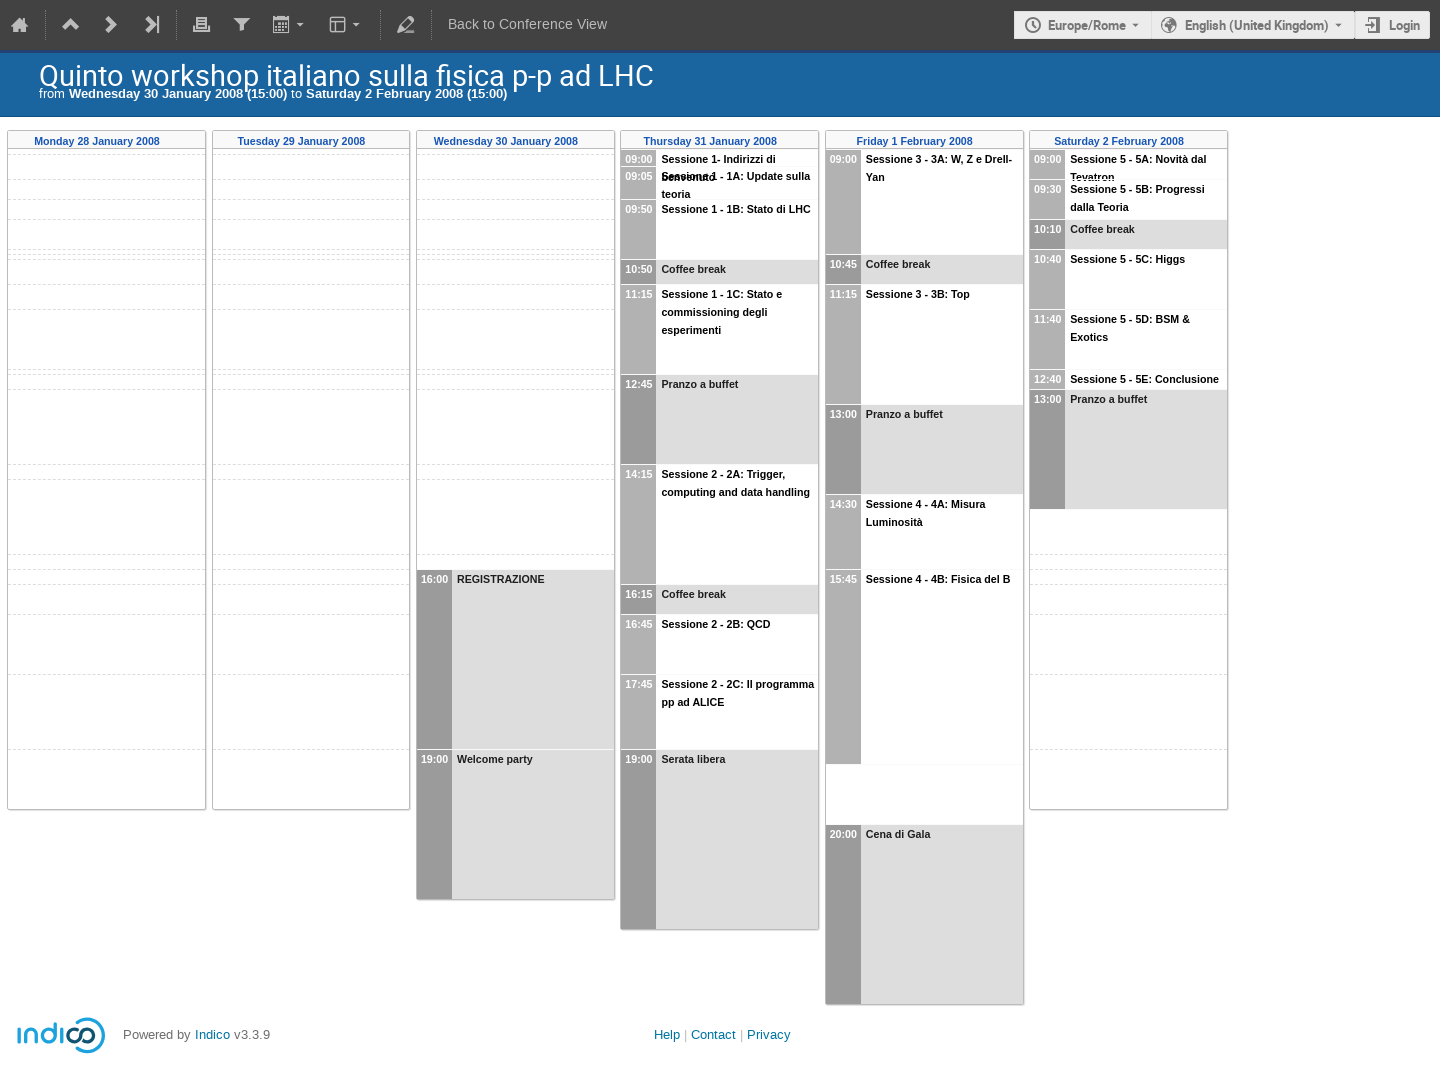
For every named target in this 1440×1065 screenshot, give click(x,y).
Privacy (769, 1034)
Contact (713, 1034)
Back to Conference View (527, 24)
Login (1404, 25)
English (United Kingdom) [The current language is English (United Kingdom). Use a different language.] (1257, 25)
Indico (212, 1034)
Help (667, 1034)
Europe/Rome (1087, 25)
